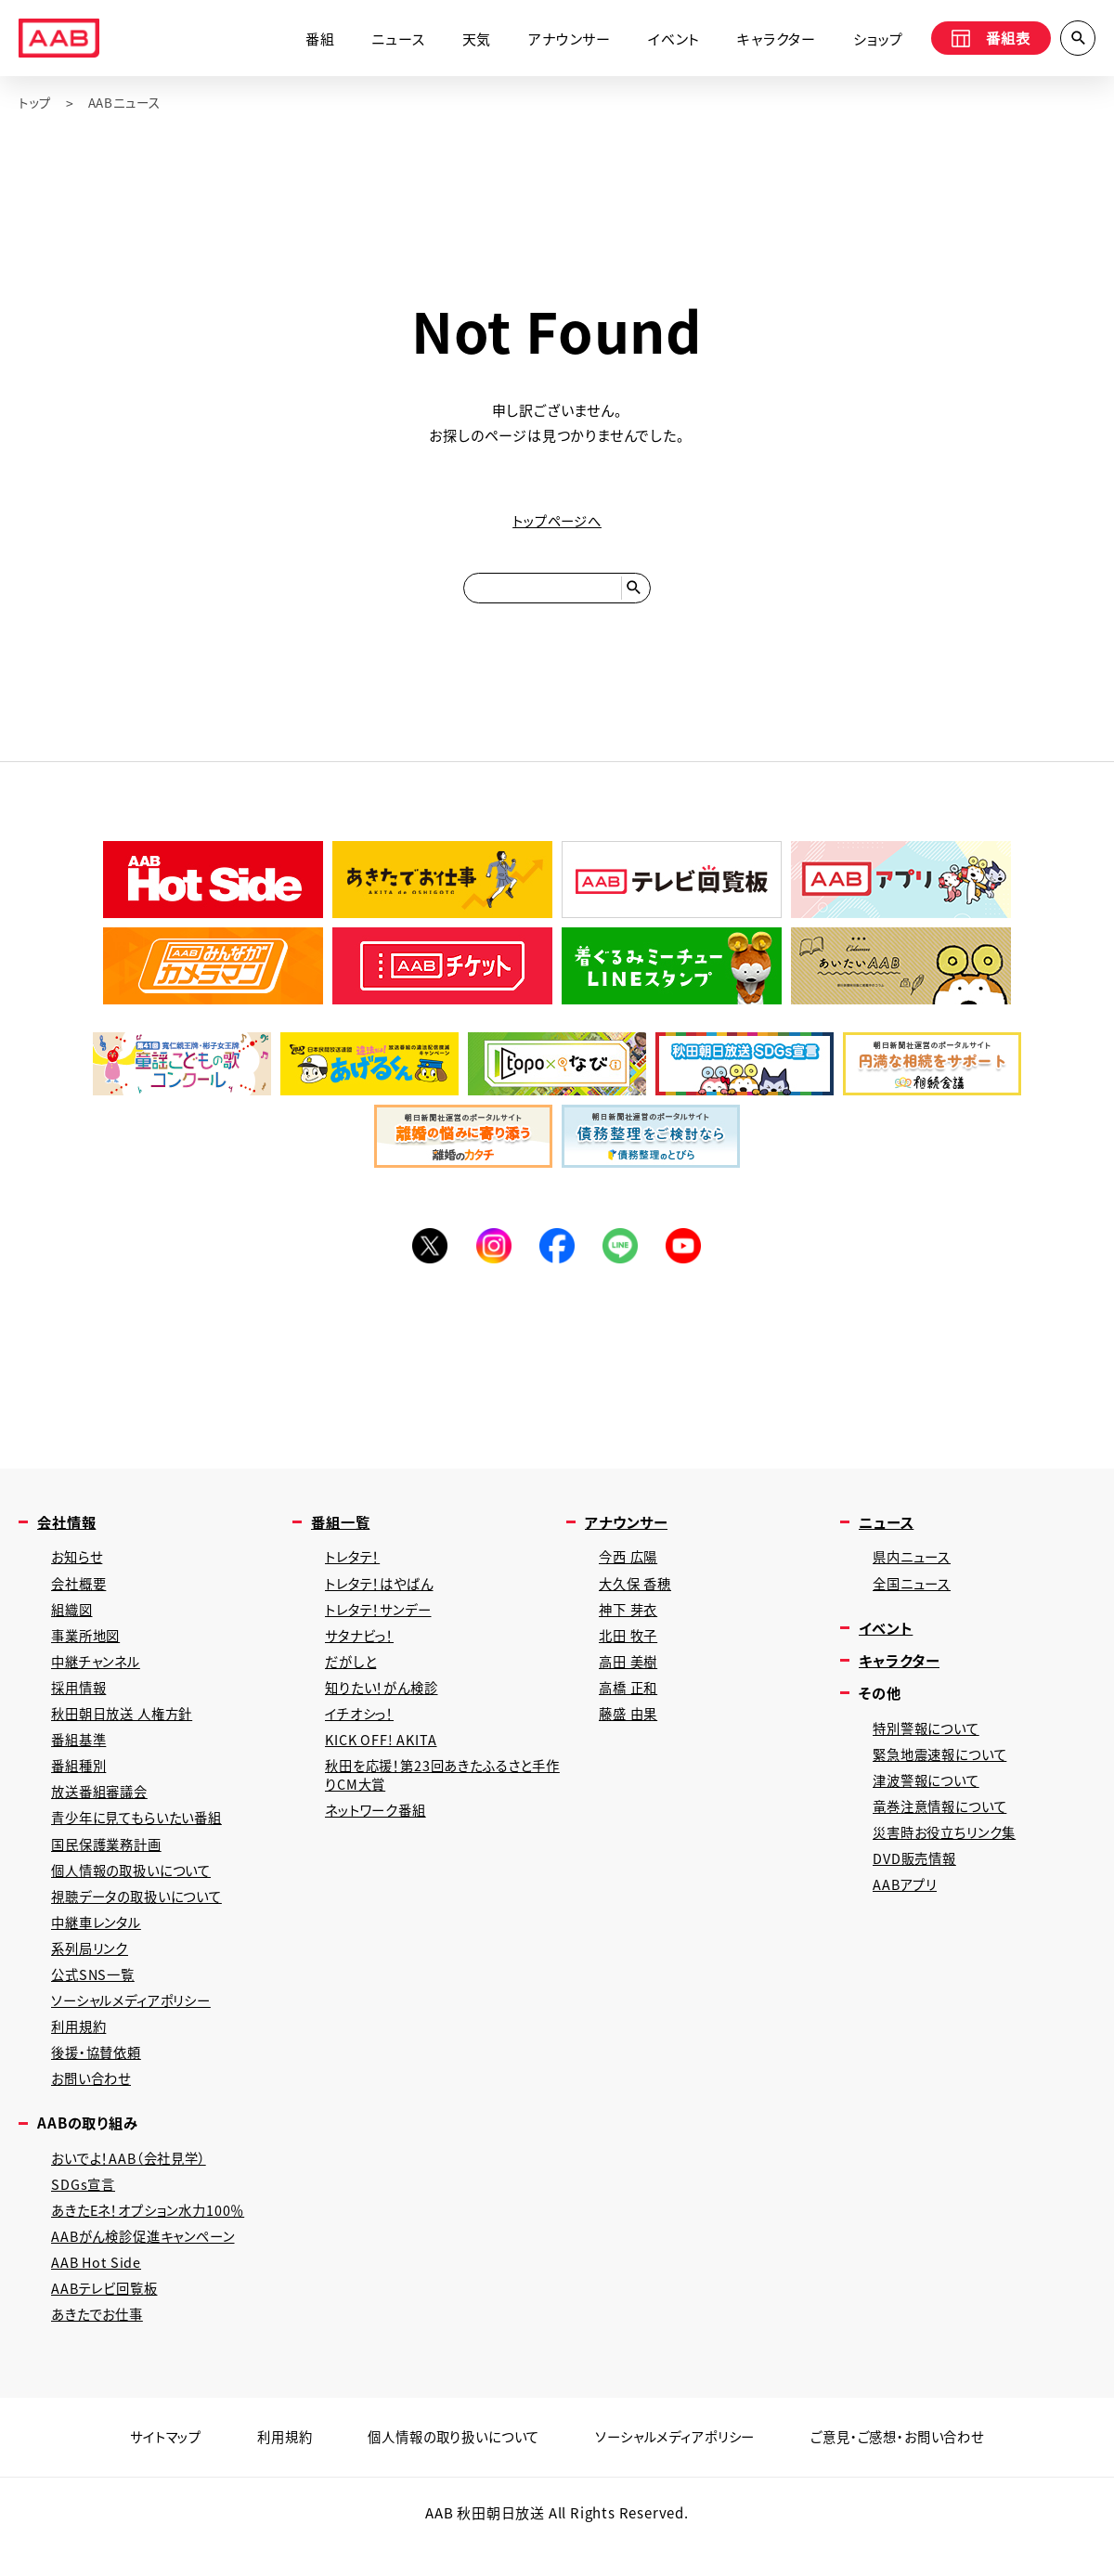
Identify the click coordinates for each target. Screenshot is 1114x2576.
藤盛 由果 (630, 1728)
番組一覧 (342, 1530)
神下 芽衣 (630, 1620)
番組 (315, 39)
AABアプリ (906, 1902)
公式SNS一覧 (95, 1997)
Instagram (492, 1253)
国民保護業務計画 (109, 1862)
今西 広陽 (630, 1566)
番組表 (986, 39)
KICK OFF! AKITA (382, 1755)
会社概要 (80, 1593)
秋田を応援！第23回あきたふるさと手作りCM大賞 (442, 1791)
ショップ (873, 39)
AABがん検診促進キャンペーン (148, 2266)
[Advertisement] (557, 1369)
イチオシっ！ (362, 1728)
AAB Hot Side (97, 2293)
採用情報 (80, 1701)
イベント (668, 39)
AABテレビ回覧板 (107, 2320)
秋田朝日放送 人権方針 (126, 1728)
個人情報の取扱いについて (136, 1889)
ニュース (392, 39)
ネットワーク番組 (378, 1828)
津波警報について (929, 1795)
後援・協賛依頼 (99, 2078)
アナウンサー (564, 39)
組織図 (73, 1620)
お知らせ (78, 1566)
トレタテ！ (354, 1566)
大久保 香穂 (637, 1593)
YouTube (687, 1253)
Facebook (557, 1253)
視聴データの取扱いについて (142, 1916)
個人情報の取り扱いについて (447, 2471)
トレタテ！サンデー (382, 1620)
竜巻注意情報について (944, 1822)
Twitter (427, 1253)
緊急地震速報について (944, 1768)
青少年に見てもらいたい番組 (142, 1835)
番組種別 (80, 1782)
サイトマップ (147, 2471)
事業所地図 (87, 1647)
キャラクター (771, 39)
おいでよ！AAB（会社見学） (133, 2185)
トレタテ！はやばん (383, 1593)
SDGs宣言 (84, 2212)
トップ (36, 103)
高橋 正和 (630, 1701)
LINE (622, 1253)
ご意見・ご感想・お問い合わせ (912, 2471)
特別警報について (929, 1741)
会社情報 (68, 1530)
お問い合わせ (93, 2105)
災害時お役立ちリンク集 (949, 1848)
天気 (471, 39)
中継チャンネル (99, 1674)
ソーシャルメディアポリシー (136, 2024)
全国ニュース (914, 1593)
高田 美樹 (630, 1674)
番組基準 (80, 1755)
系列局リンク (92, 1970)
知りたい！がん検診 (385, 1701)
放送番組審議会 (102, 1809)
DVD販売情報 (917, 1875)
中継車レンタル (99, 1943)
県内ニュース (914, 1566)
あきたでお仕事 (100, 2347)
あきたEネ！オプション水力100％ (154, 2239)
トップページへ (557, 521)
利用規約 (80, 2051)
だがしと (352, 1674)
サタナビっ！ (362, 1647)
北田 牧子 (630, 1647)
